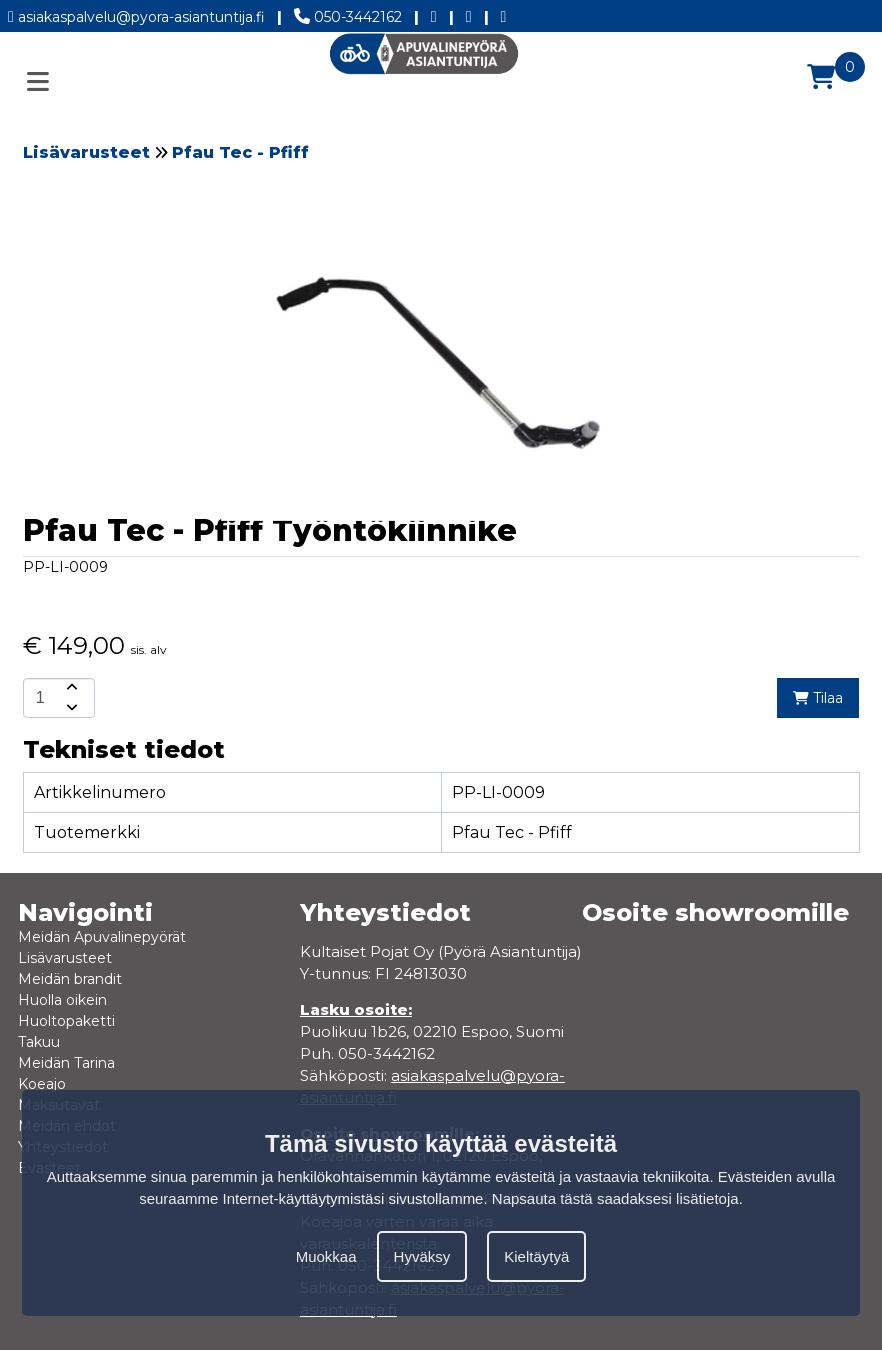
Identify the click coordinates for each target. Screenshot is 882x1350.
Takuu (39, 1042)
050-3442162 (348, 13)
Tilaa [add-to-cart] (818, 698)
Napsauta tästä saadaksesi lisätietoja (615, 1198)
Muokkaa (326, 1256)
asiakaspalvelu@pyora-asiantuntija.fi (136, 13)
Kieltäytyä (536, 1256)
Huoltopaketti (66, 1021)
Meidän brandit (70, 979)
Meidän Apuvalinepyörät (102, 937)
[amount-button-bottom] (70, 708)
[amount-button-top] (70, 688)
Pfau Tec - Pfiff (240, 152)
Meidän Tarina (66, 1063)
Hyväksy (422, 1256)
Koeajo (42, 1084)
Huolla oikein (62, 1000)
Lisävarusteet (86, 152)
